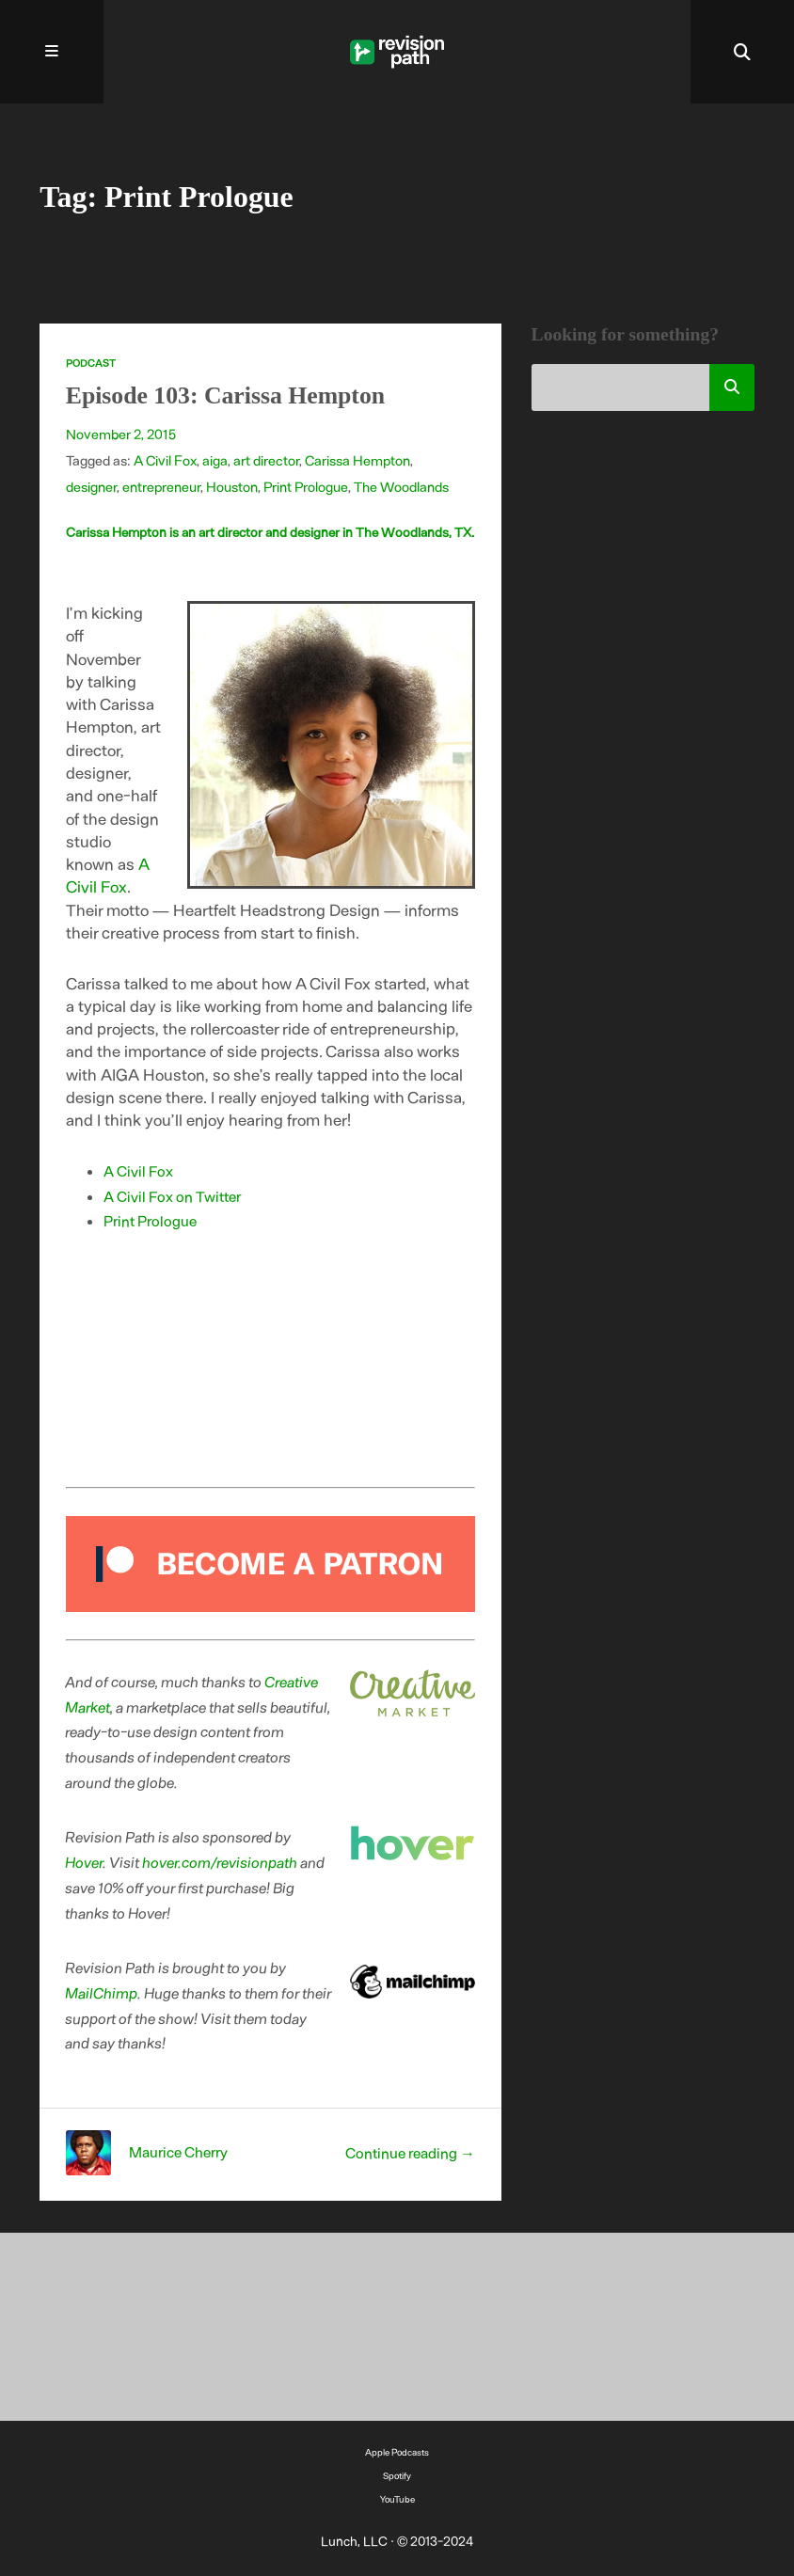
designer (91, 486)
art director (266, 459)
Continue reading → (410, 2152)
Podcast (91, 362)
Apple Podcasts (397, 2451)
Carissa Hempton (357, 459)
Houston (232, 486)
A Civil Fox (165, 459)
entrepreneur (161, 486)
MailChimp (102, 1992)
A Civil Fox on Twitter (172, 1196)
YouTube (397, 2499)
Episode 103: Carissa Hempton (225, 395)
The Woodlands (401, 486)
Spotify (397, 2475)
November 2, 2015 (121, 433)
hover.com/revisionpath (220, 1862)
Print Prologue (305, 486)
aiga (215, 459)
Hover (84, 1862)
